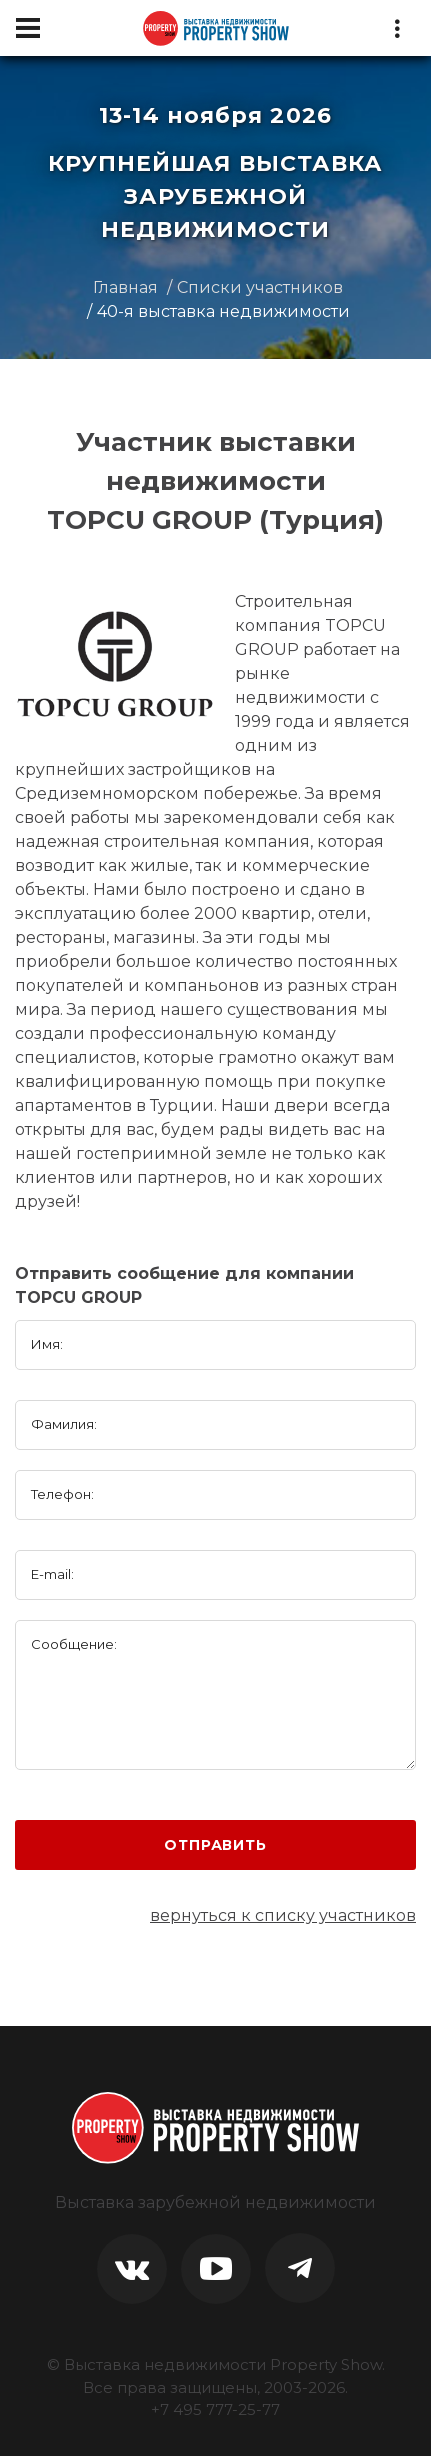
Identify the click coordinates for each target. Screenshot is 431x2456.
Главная (125, 287)
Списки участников (260, 287)
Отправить (215, 1845)
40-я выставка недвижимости (223, 311)
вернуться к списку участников (283, 1915)
